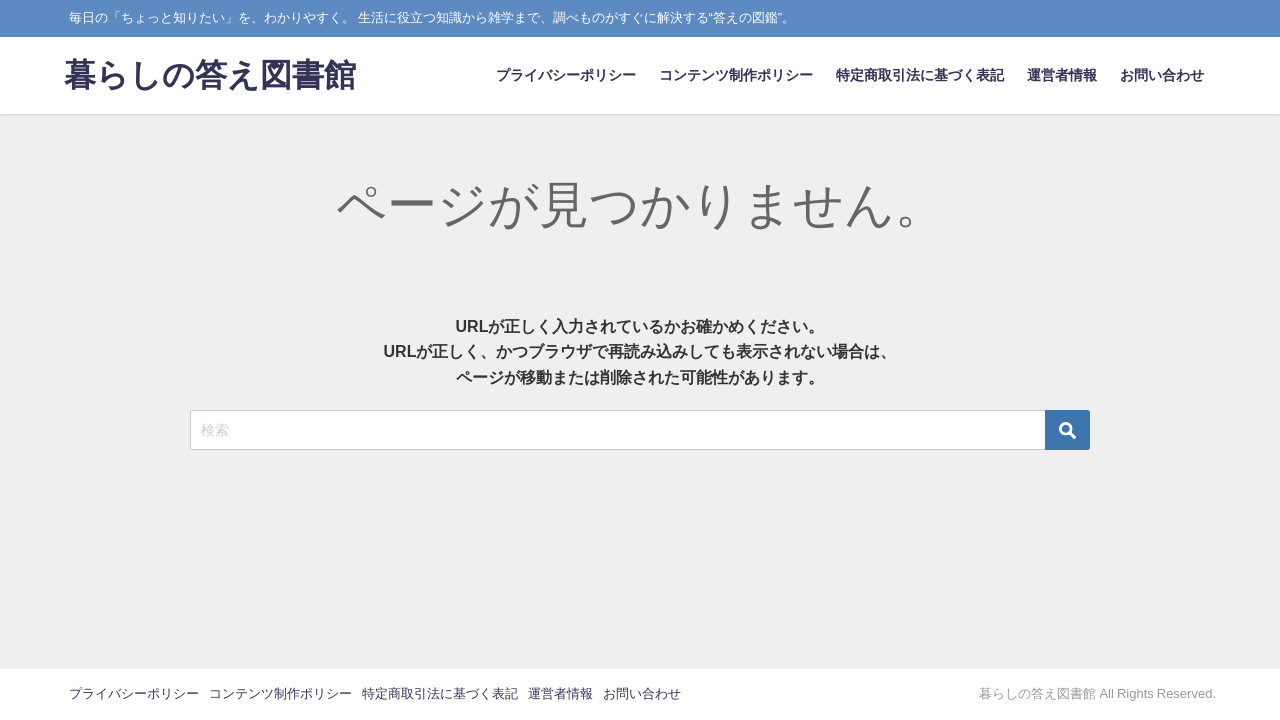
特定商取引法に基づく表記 (920, 75)
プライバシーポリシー (566, 75)
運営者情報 (1062, 75)
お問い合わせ (1162, 75)
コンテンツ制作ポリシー (736, 75)
